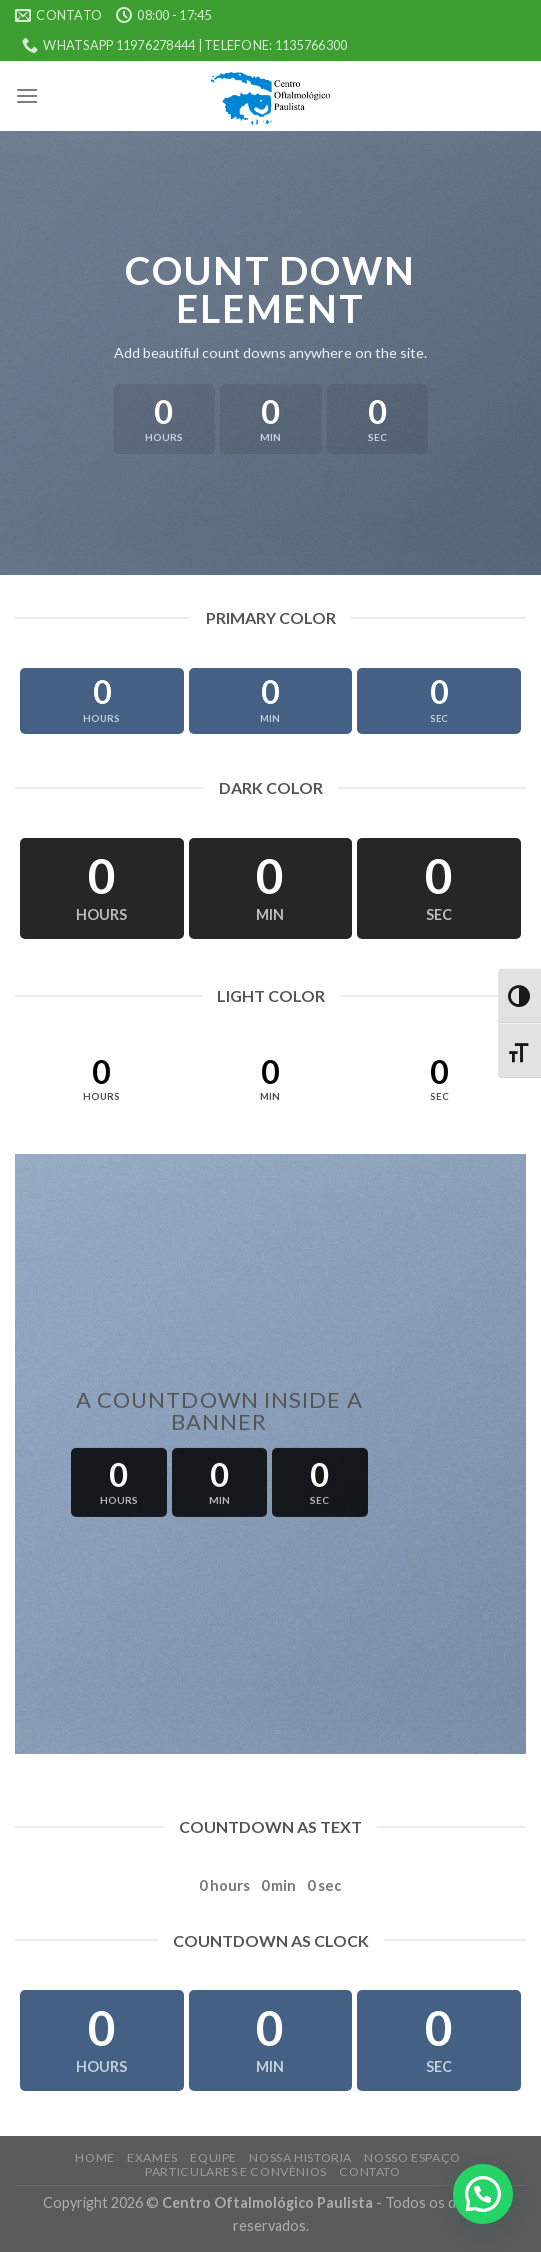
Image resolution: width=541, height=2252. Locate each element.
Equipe (213, 2157)
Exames (152, 2157)
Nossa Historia (300, 2157)
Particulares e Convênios (236, 2171)
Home (94, 2157)
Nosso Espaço (412, 2157)
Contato (369, 2171)
